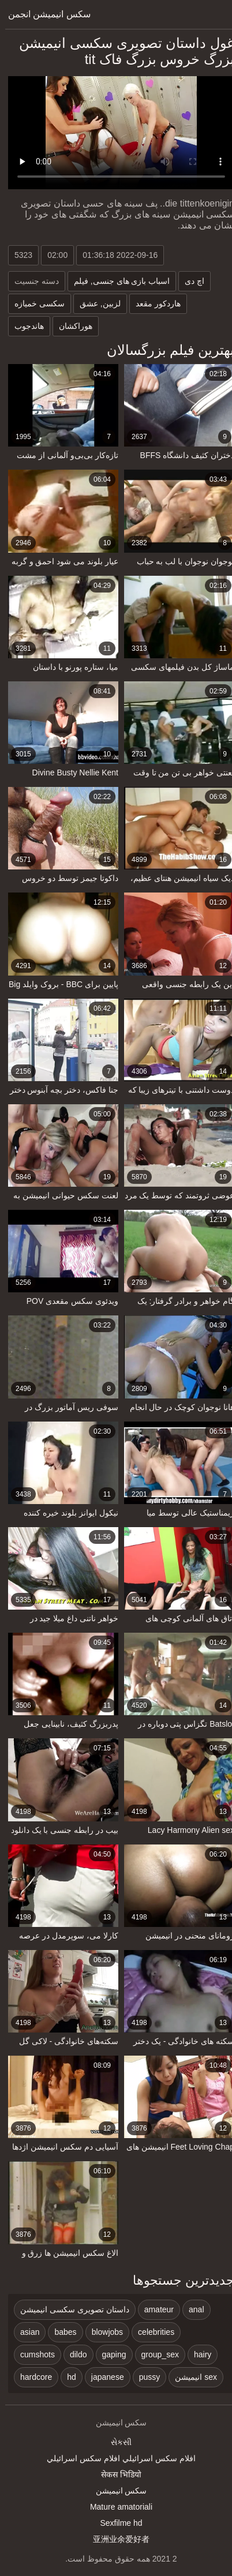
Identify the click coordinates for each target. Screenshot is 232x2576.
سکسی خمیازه (34, 303)
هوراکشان (70, 326)
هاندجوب (24, 326)
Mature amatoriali (116, 2506)
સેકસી (116, 2442)
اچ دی (189, 281)
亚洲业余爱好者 (116, 2539)
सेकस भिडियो (116, 2474)
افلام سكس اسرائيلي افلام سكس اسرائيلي (116, 2458)
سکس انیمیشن (116, 2490)
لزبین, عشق (94, 303)
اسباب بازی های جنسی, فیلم (116, 281)
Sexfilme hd (116, 2523)
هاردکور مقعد (152, 303)
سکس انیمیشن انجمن (44, 14)
